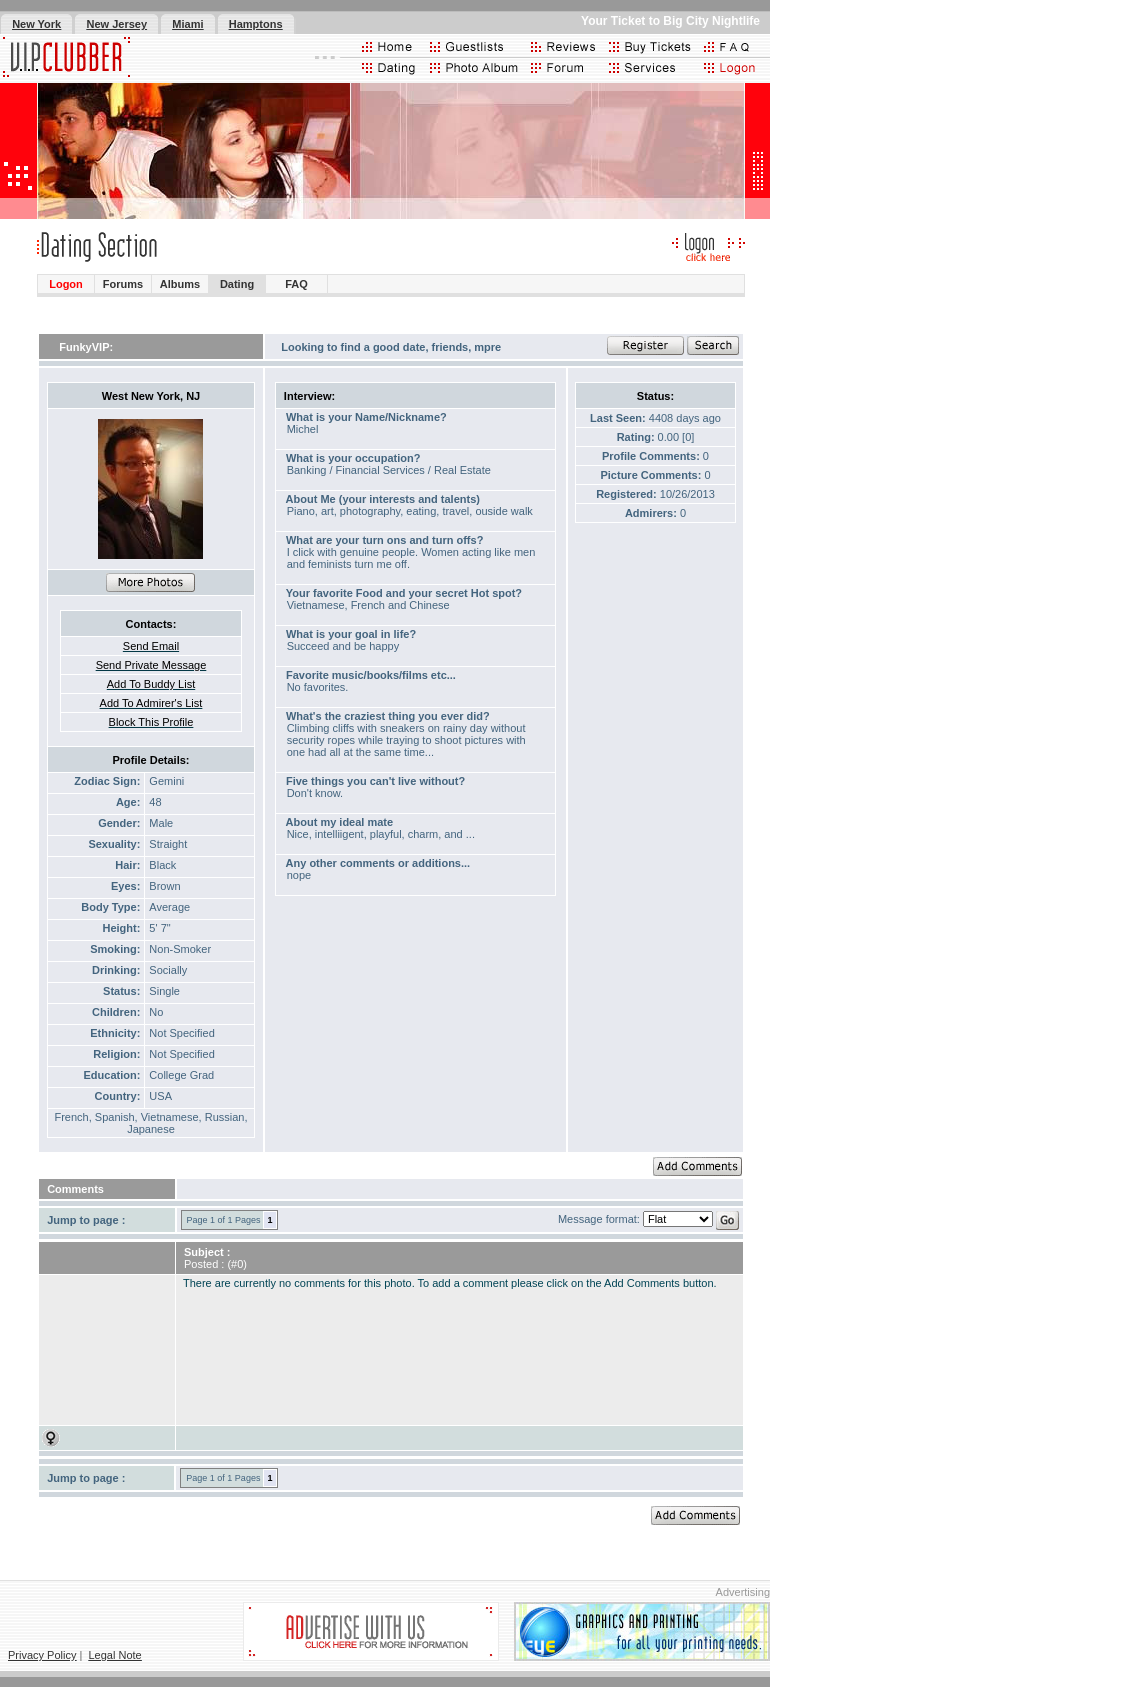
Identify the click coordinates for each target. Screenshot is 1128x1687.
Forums (123, 284)
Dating (237, 284)
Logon (66, 284)
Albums (180, 284)
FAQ (296, 284)
